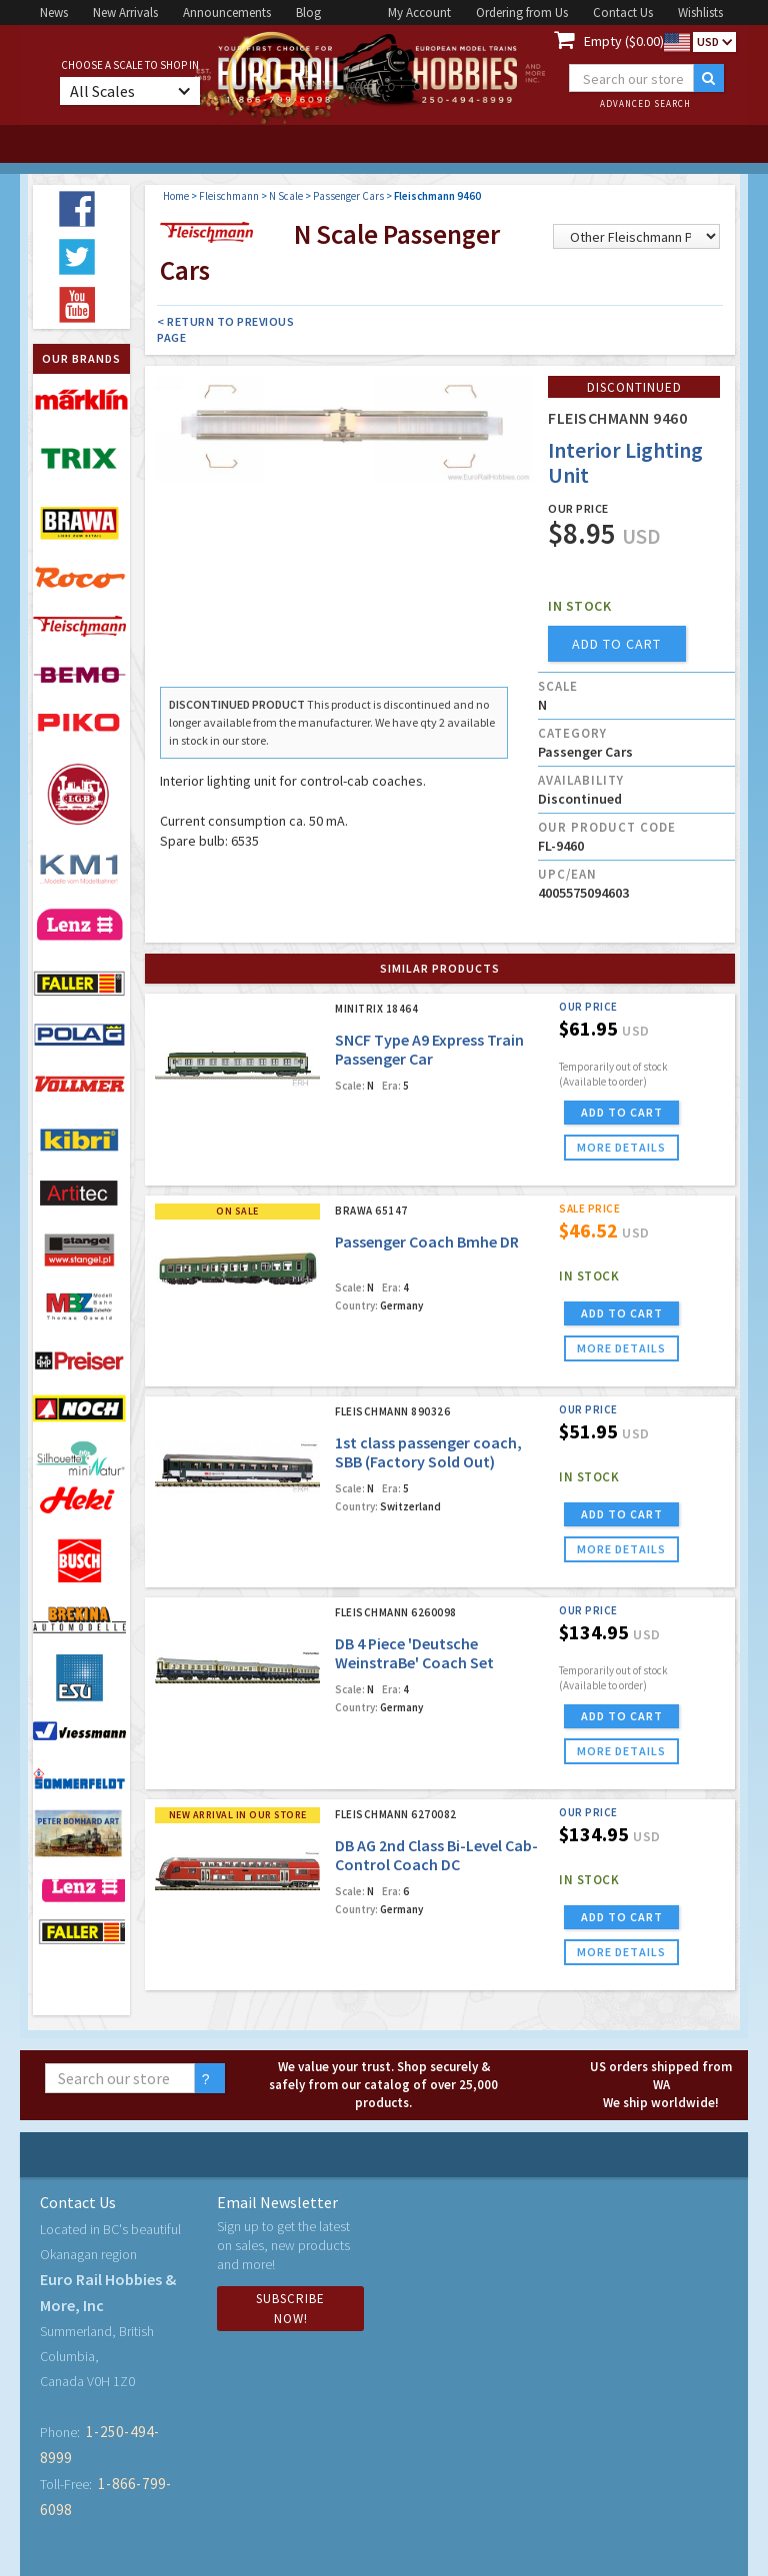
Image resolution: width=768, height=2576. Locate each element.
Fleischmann (229, 196)
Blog (308, 12)
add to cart (616, 644)
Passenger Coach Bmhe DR (427, 1242)
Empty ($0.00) (624, 41)
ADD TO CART (622, 1112)
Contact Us (623, 12)
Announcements (227, 12)
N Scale (286, 196)
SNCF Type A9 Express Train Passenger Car (429, 1049)
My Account (419, 12)
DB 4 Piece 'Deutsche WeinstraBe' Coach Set (414, 1652)
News (54, 12)
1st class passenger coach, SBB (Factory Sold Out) (428, 1451)
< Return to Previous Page (225, 329)
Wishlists (700, 12)
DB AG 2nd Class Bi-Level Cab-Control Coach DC (436, 1854)
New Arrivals (125, 12)
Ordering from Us (522, 12)
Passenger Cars (348, 196)
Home (176, 196)
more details (621, 1147)
